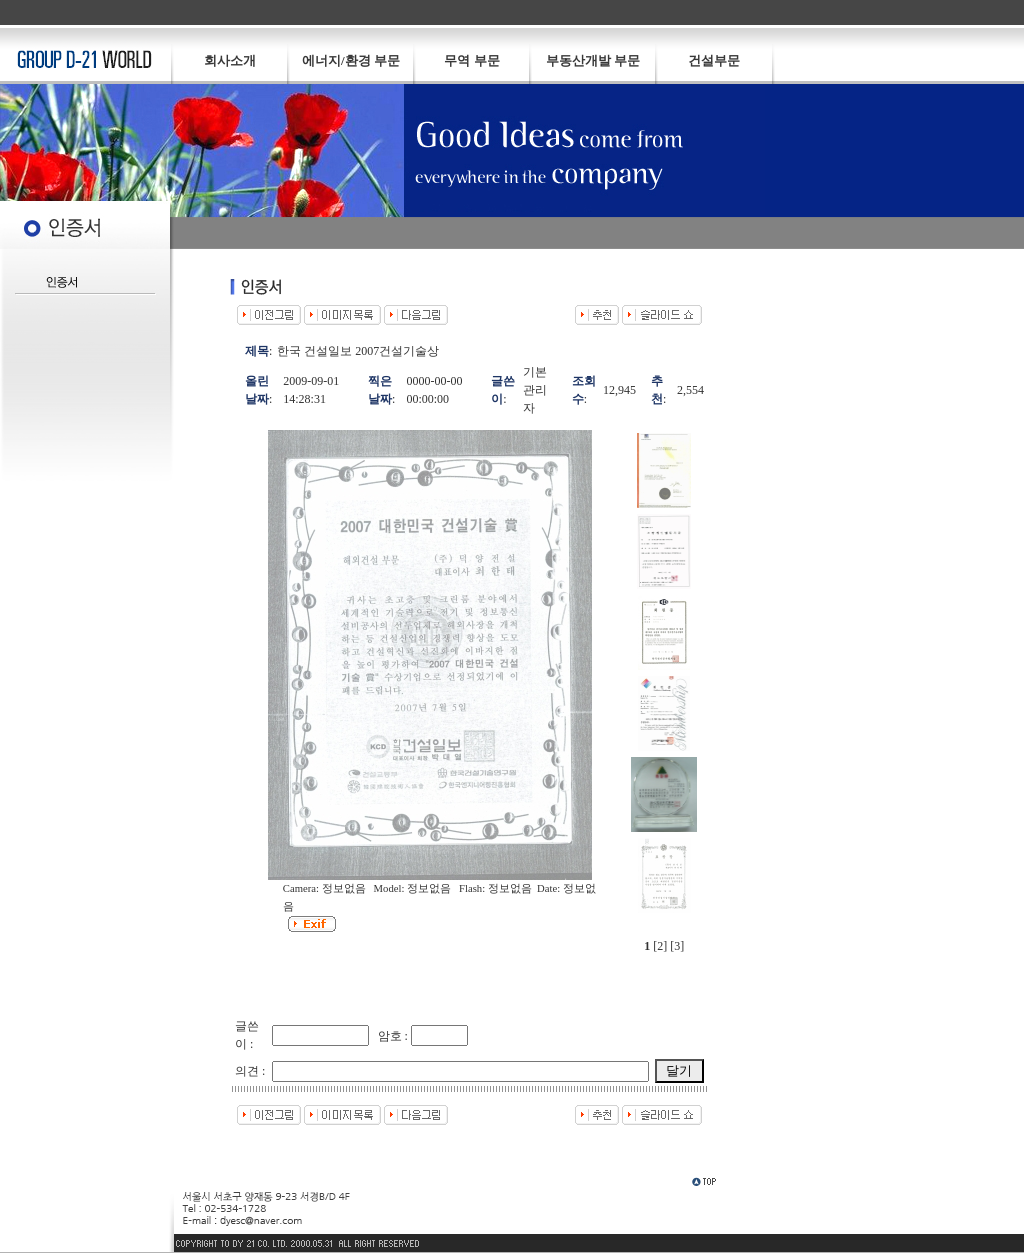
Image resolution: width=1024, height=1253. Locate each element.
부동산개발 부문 (593, 60)
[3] (677, 946)
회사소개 (230, 60)
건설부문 (714, 60)
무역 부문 (471, 60)
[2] (660, 946)
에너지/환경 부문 (351, 60)
